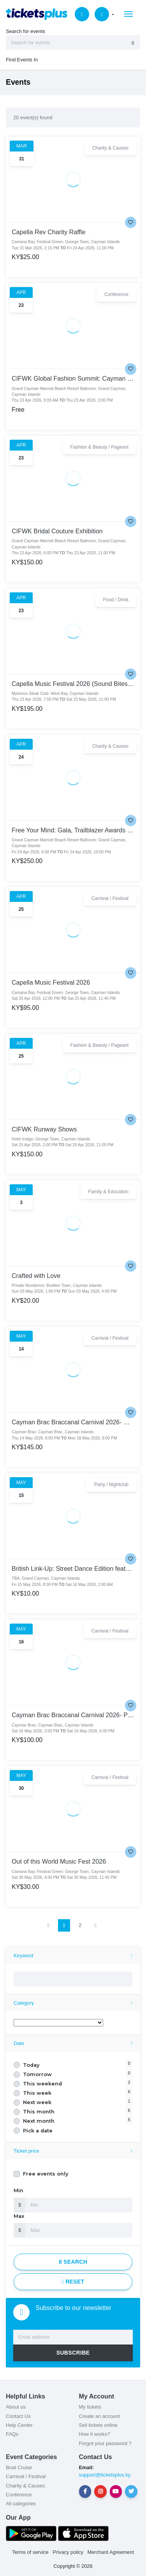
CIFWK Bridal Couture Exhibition (57, 530)
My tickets (90, 2407)
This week (37, 2093)
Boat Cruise (19, 2467)
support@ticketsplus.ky (105, 2475)
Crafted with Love (36, 1275)
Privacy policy (68, 2552)
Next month (39, 2121)
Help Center (19, 2425)
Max (19, 2216)
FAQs (12, 2434)
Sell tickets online (98, 2425)
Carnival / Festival (26, 2476)
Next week (37, 2102)
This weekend (42, 2084)
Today (31, 2065)
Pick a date (38, 2131)
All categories (21, 2503)
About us (16, 2407)
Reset (73, 2281)
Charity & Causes (25, 2486)
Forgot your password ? (105, 2443)
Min (18, 2190)
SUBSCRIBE (73, 2353)
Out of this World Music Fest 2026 (59, 1861)
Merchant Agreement (110, 2552)
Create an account (99, 2416)
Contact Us (18, 2416)
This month (39, 2112)
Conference (19, 2495)
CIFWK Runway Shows (44, 1129)
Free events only (45, 2174)
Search (73, 2262)
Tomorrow (37, 2074)
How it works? (94, 2434)
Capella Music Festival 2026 (51, 982)
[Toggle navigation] (128, 14)
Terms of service (30, 2552)
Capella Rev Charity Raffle (48, 231)
